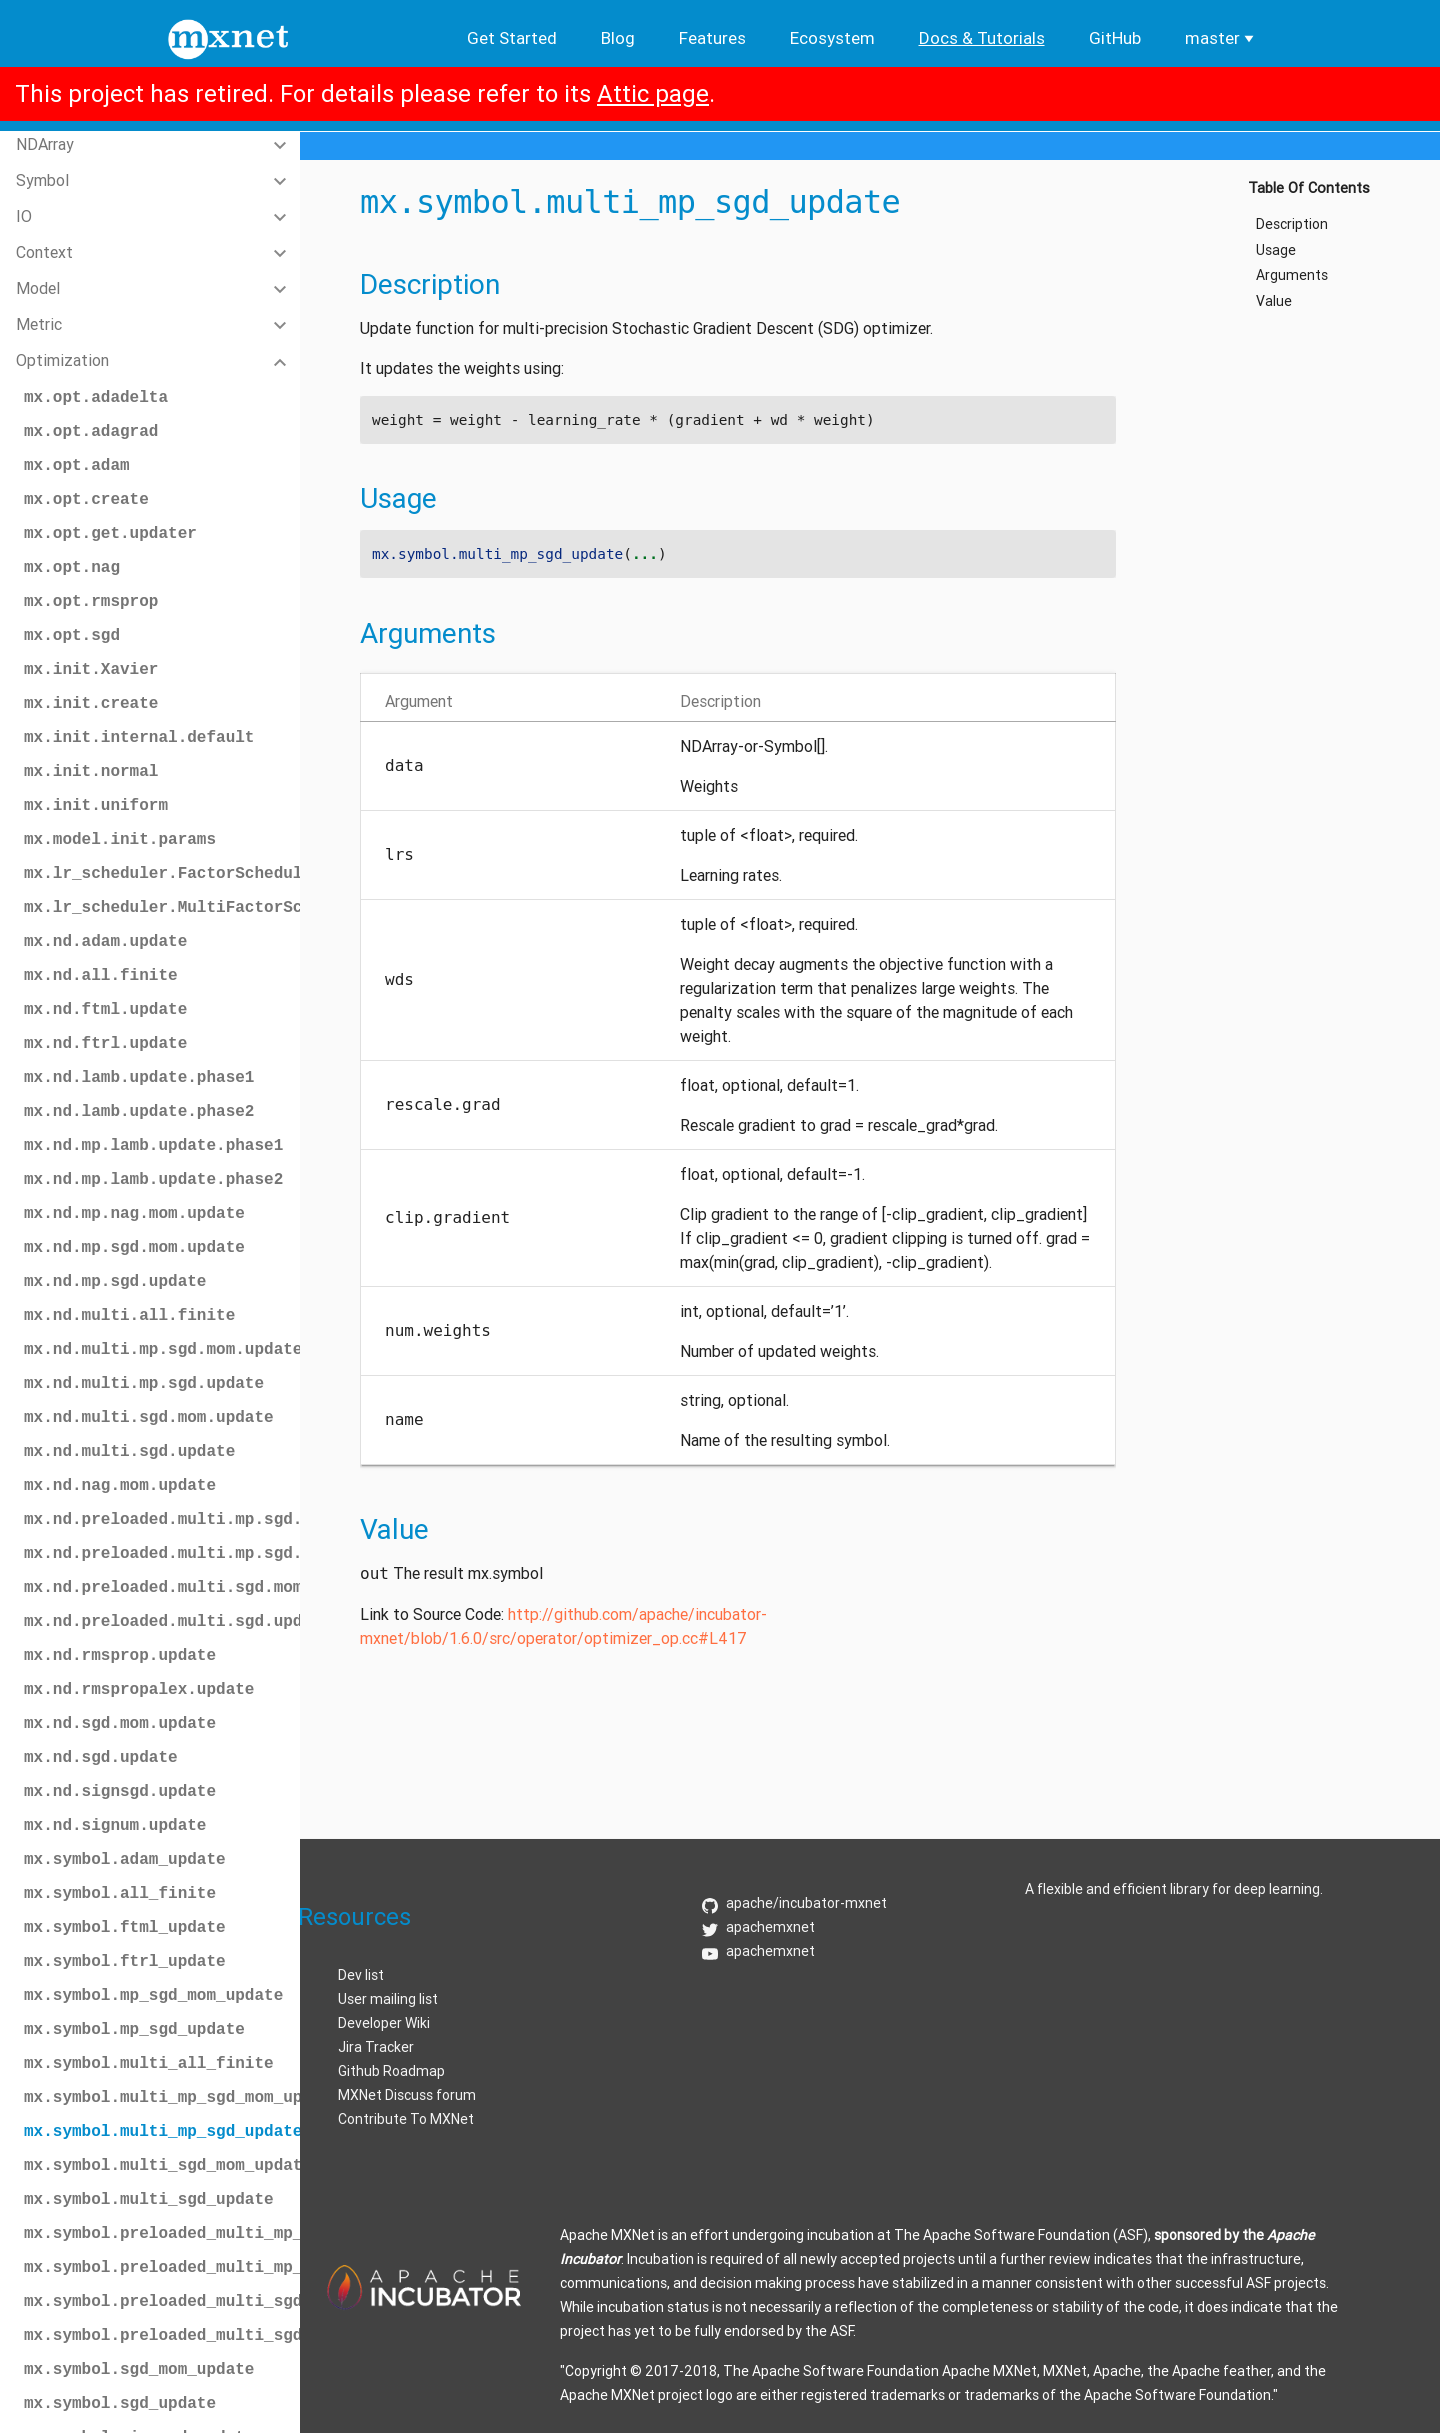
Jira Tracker (376, 2047)
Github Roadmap (391, 2071)
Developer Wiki (384, 2023)
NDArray (45, 144)
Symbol (42, 180)
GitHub (1115, 38)
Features (712, 38)
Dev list (361, 1975)
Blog (618, 38)
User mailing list (388, 1999)
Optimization (62, 360)
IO (24, 216)
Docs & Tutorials (982, 38)
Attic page (653, 93)
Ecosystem (832, 38)
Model (38, 288)
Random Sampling (79, 2380)
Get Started (512, 38)
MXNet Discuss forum (407, 2095)
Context (44, 252)
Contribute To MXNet (406, 2119)
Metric (39, 324)
